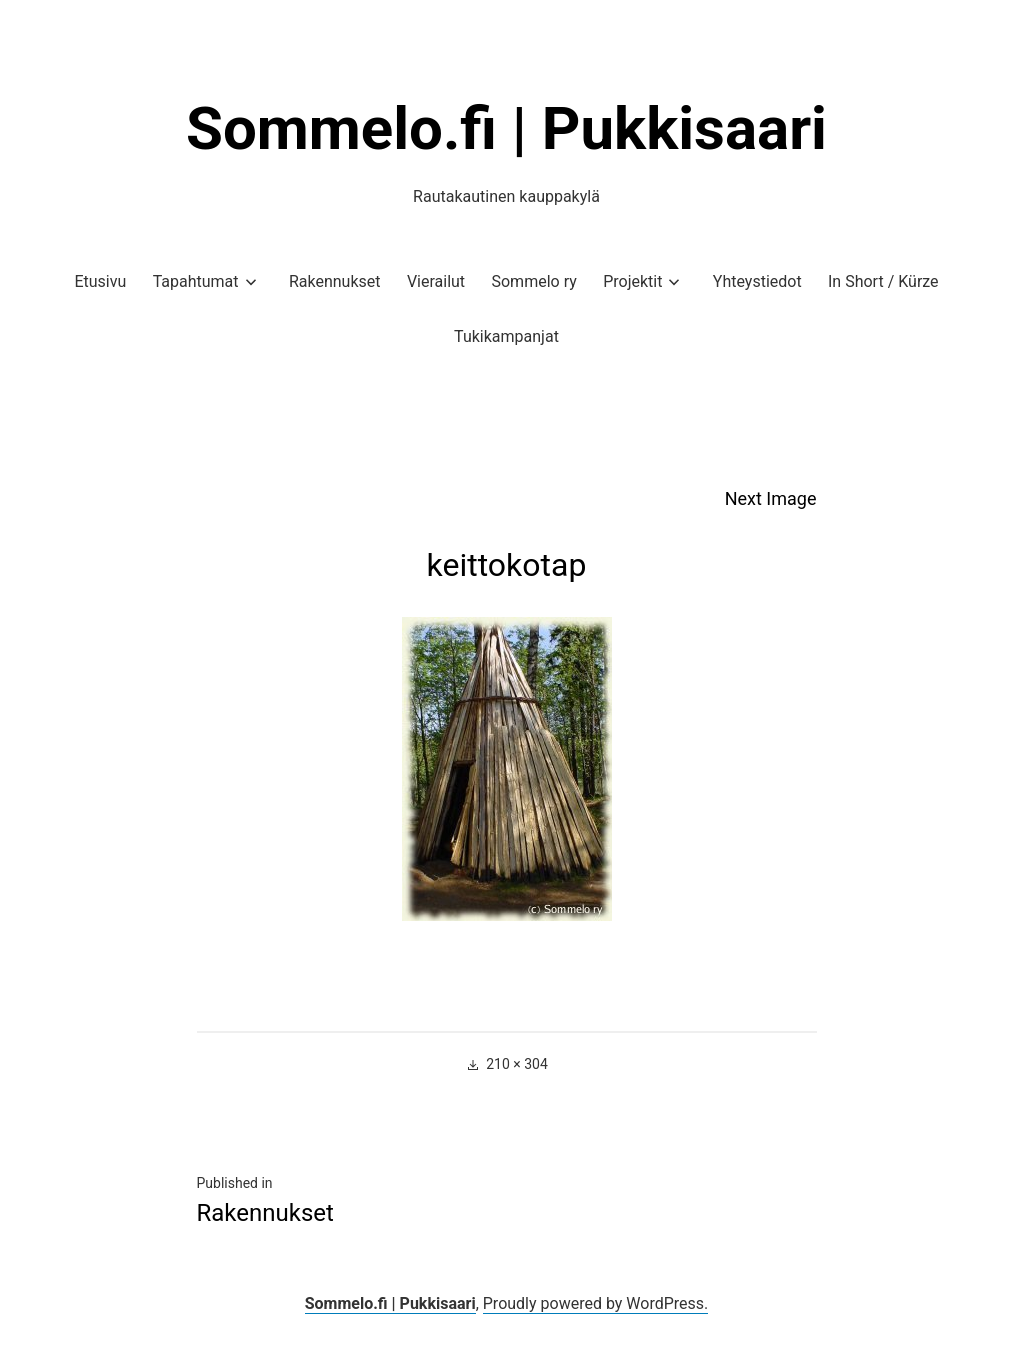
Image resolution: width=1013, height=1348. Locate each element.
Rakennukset (335, 281)
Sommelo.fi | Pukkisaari (506, 128)
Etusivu (100, 281)
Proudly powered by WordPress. (596, 1303)
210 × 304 (517, 1064)
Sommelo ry (533, 281)
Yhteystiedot (757, 281)
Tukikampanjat (506, 336)
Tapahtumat (196, 281)
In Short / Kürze (883, 281)
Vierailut (436, 281)
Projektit (632, 281)
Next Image (771, 498)
